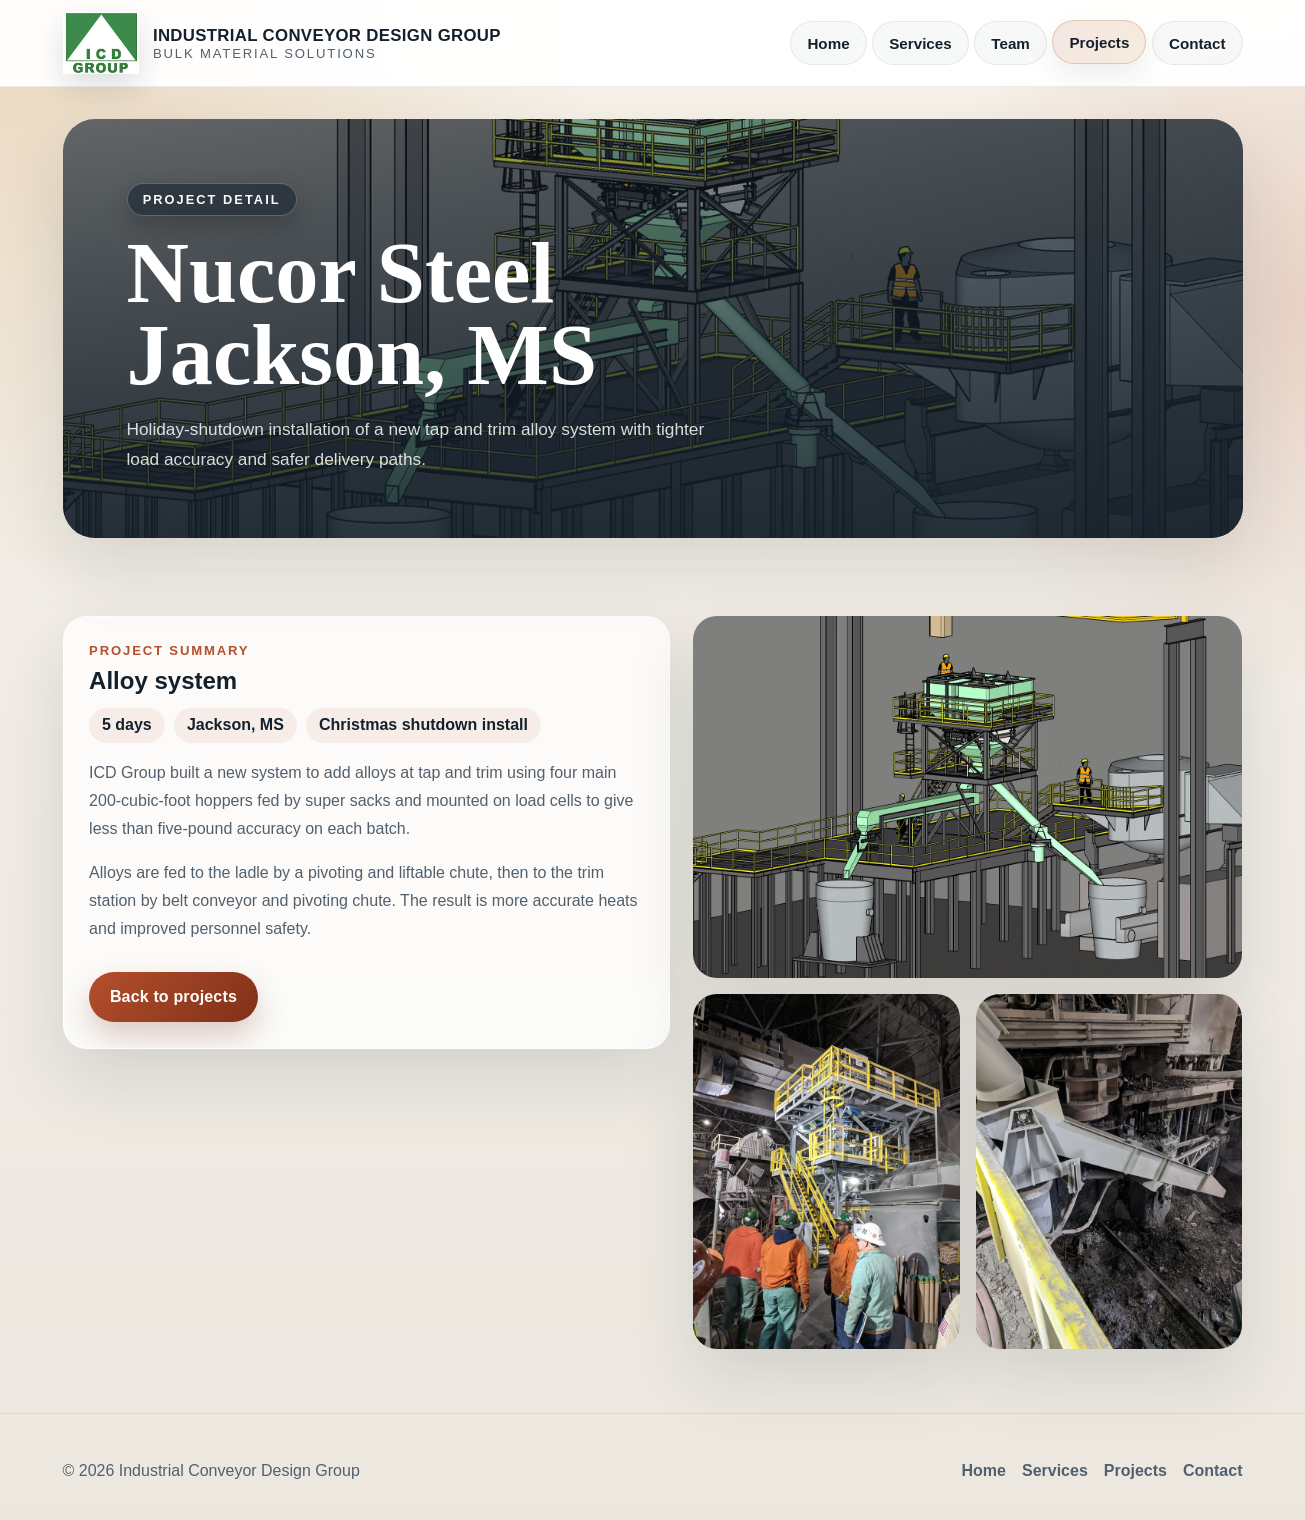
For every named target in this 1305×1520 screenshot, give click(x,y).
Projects (1099, 42)
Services (920, 43)
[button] (968, 796)
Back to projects (173, 996)
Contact (1197, 43)
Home (828, 43)
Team (1010, 43)
